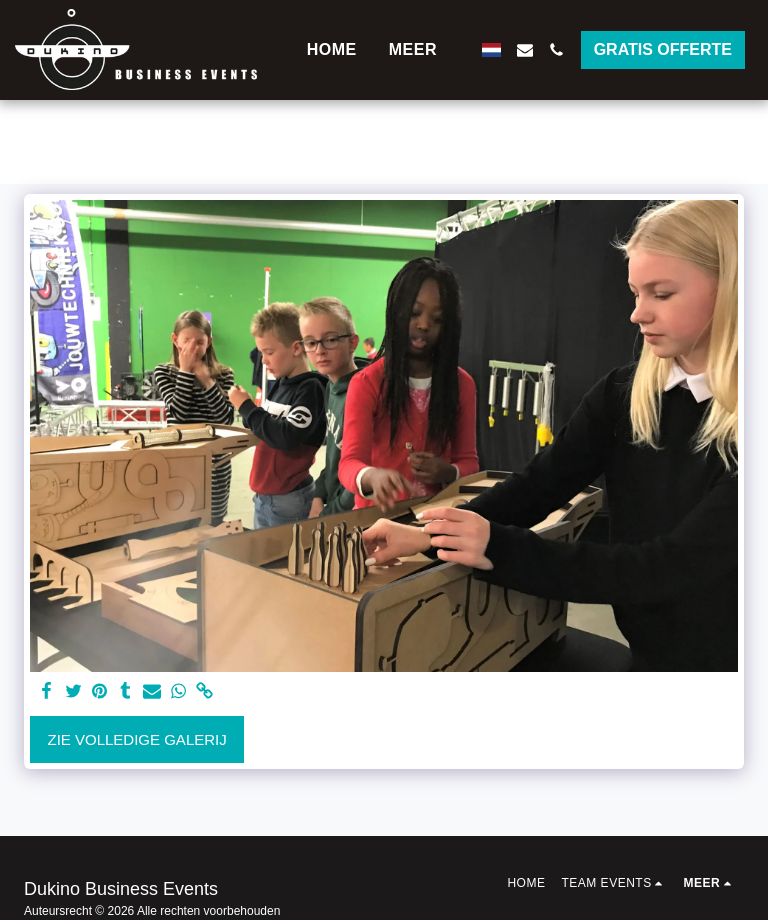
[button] (525, 50)
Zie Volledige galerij (137, 739)
